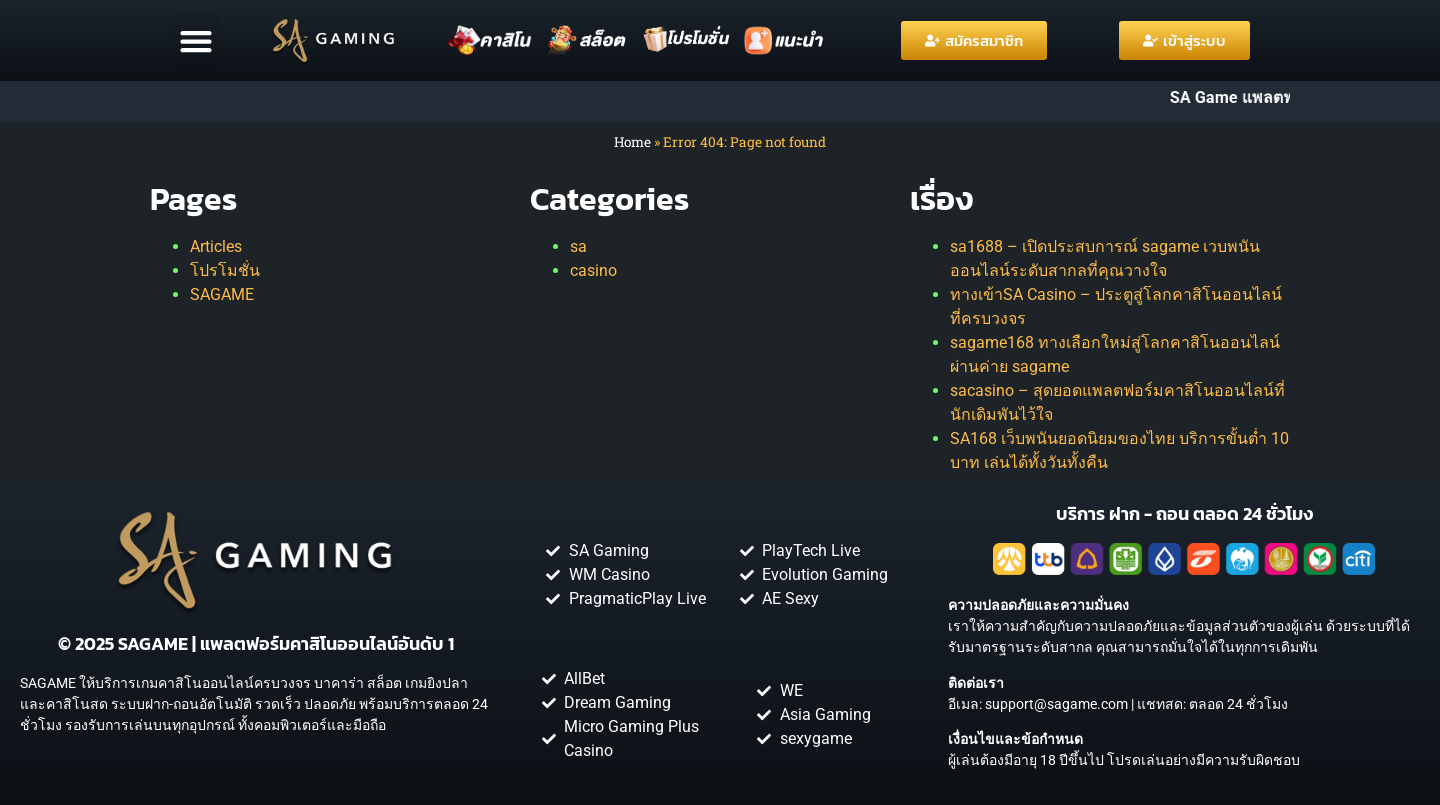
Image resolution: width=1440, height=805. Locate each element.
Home (632, 142)
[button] (195, 40)
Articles (216, 246)
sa (578, 246)
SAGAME (222, 294)
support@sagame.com (1056, 704)
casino (593, 270)
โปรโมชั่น (225, 270)
